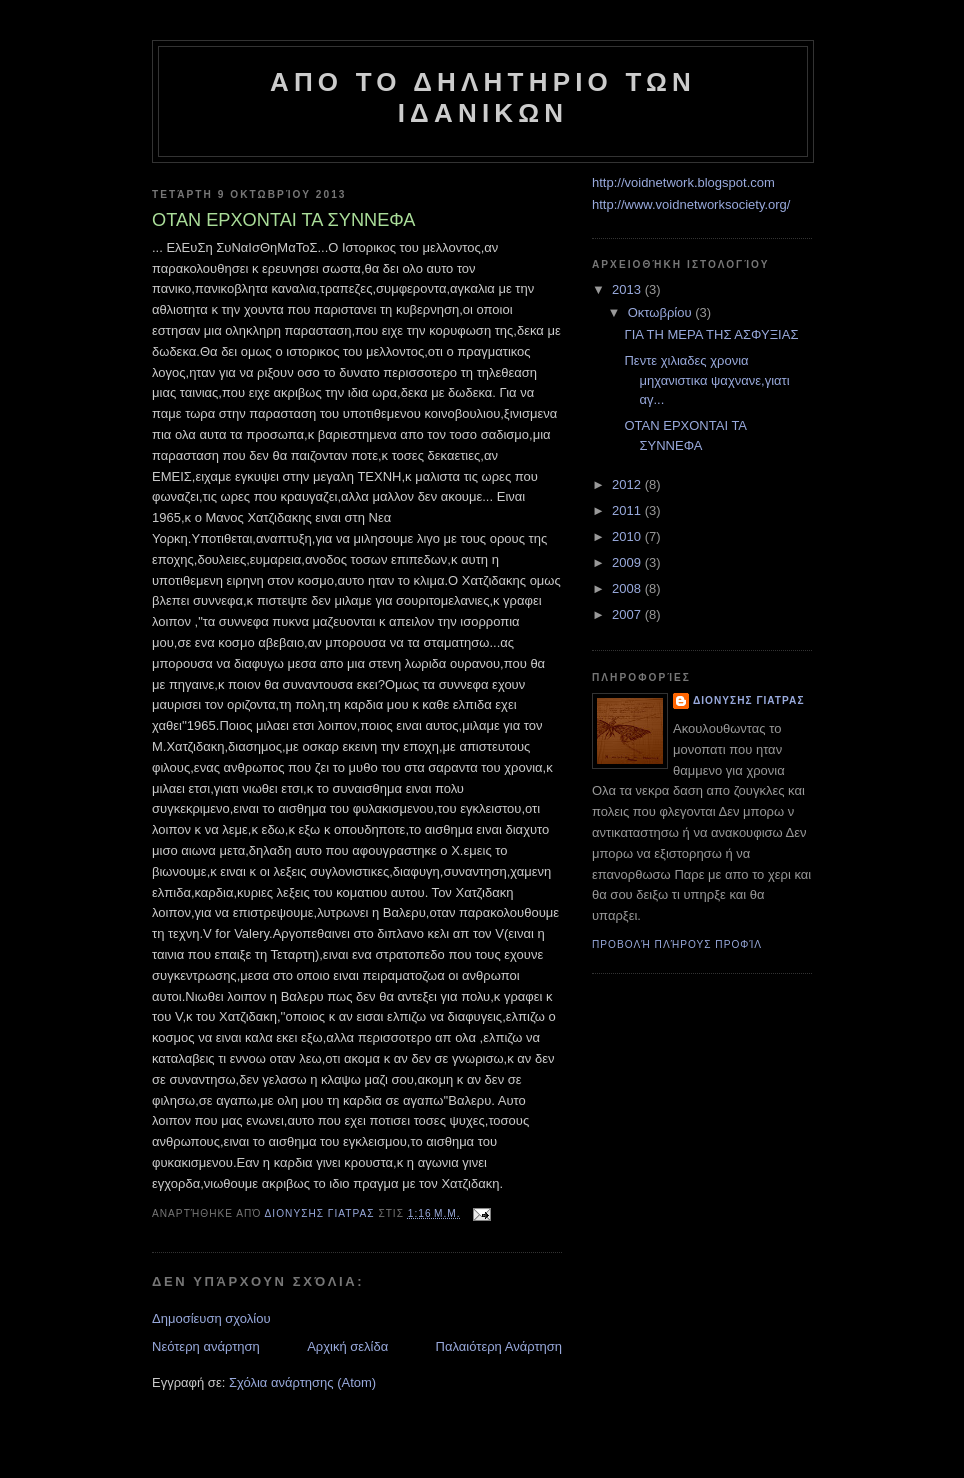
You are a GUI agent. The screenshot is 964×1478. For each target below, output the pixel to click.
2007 (628, 614)
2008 (628, 588)
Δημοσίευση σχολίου (211, 1318)
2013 (628, 289)
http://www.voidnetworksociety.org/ (691, 204)
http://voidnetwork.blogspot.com (683, 182)
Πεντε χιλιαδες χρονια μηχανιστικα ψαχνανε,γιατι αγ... (706, 380)
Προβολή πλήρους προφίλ (677, 944)
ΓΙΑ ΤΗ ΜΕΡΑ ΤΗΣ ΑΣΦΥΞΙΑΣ (711, 334)
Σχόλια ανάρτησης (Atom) (302, 1382)
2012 (628, 484)
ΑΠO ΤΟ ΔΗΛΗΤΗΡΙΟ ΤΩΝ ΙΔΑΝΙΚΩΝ (483, 97)
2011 (628, 510)
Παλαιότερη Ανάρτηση (499, 1346)
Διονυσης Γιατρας (748, 700)
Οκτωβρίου (661, 312)
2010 (628, 536)
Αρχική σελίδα (347, 1346)
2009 (628, 562)
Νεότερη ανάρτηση (206, 1346)
